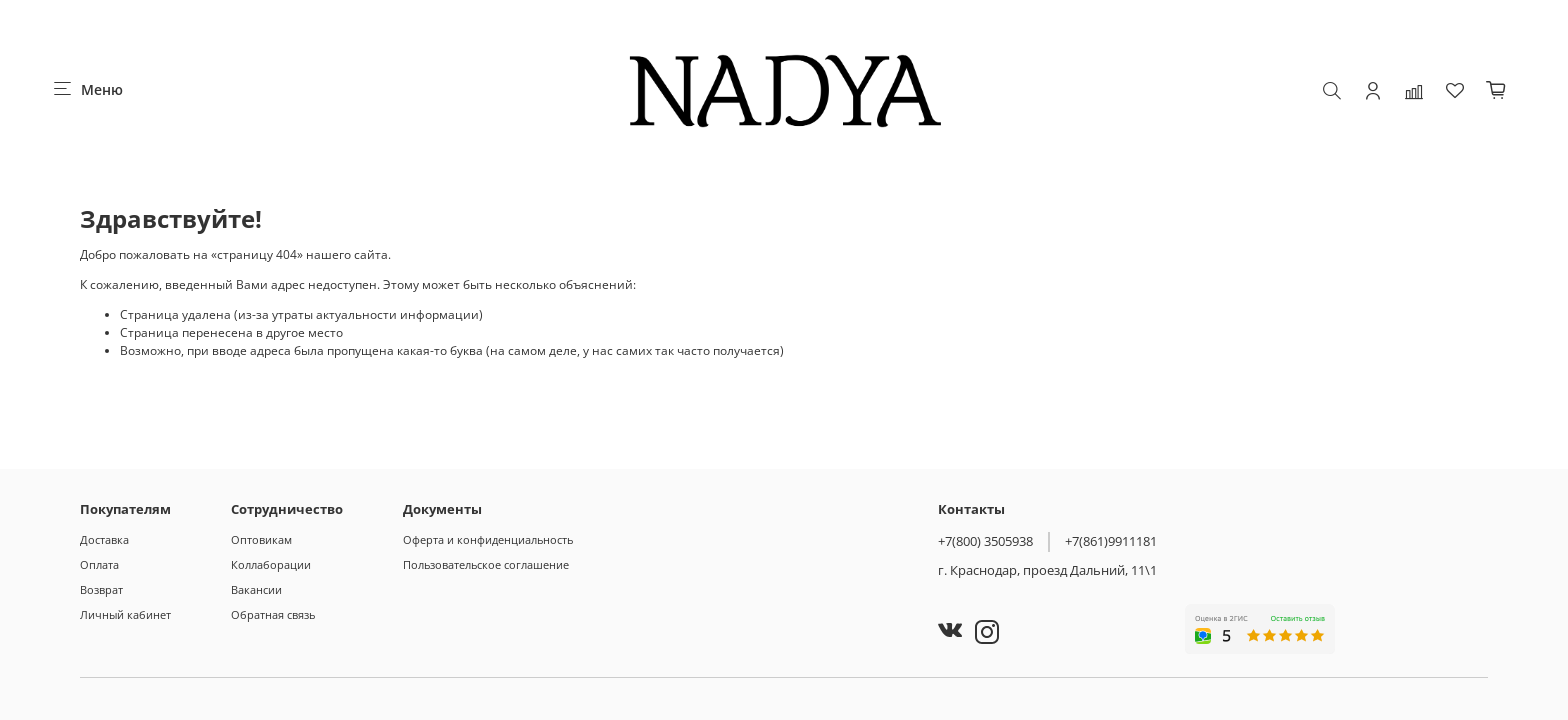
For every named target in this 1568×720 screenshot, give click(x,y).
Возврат (101, 589)
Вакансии (256, 589)
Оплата (99, 564)
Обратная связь (273, 614)
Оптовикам (261, 539)
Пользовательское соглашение (486, 564)
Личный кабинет (125, 614)
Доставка (104, 539)
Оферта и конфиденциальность (488, 539)
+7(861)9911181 (1111, 541)
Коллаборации (271, 564)
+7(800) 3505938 (985, 541)
